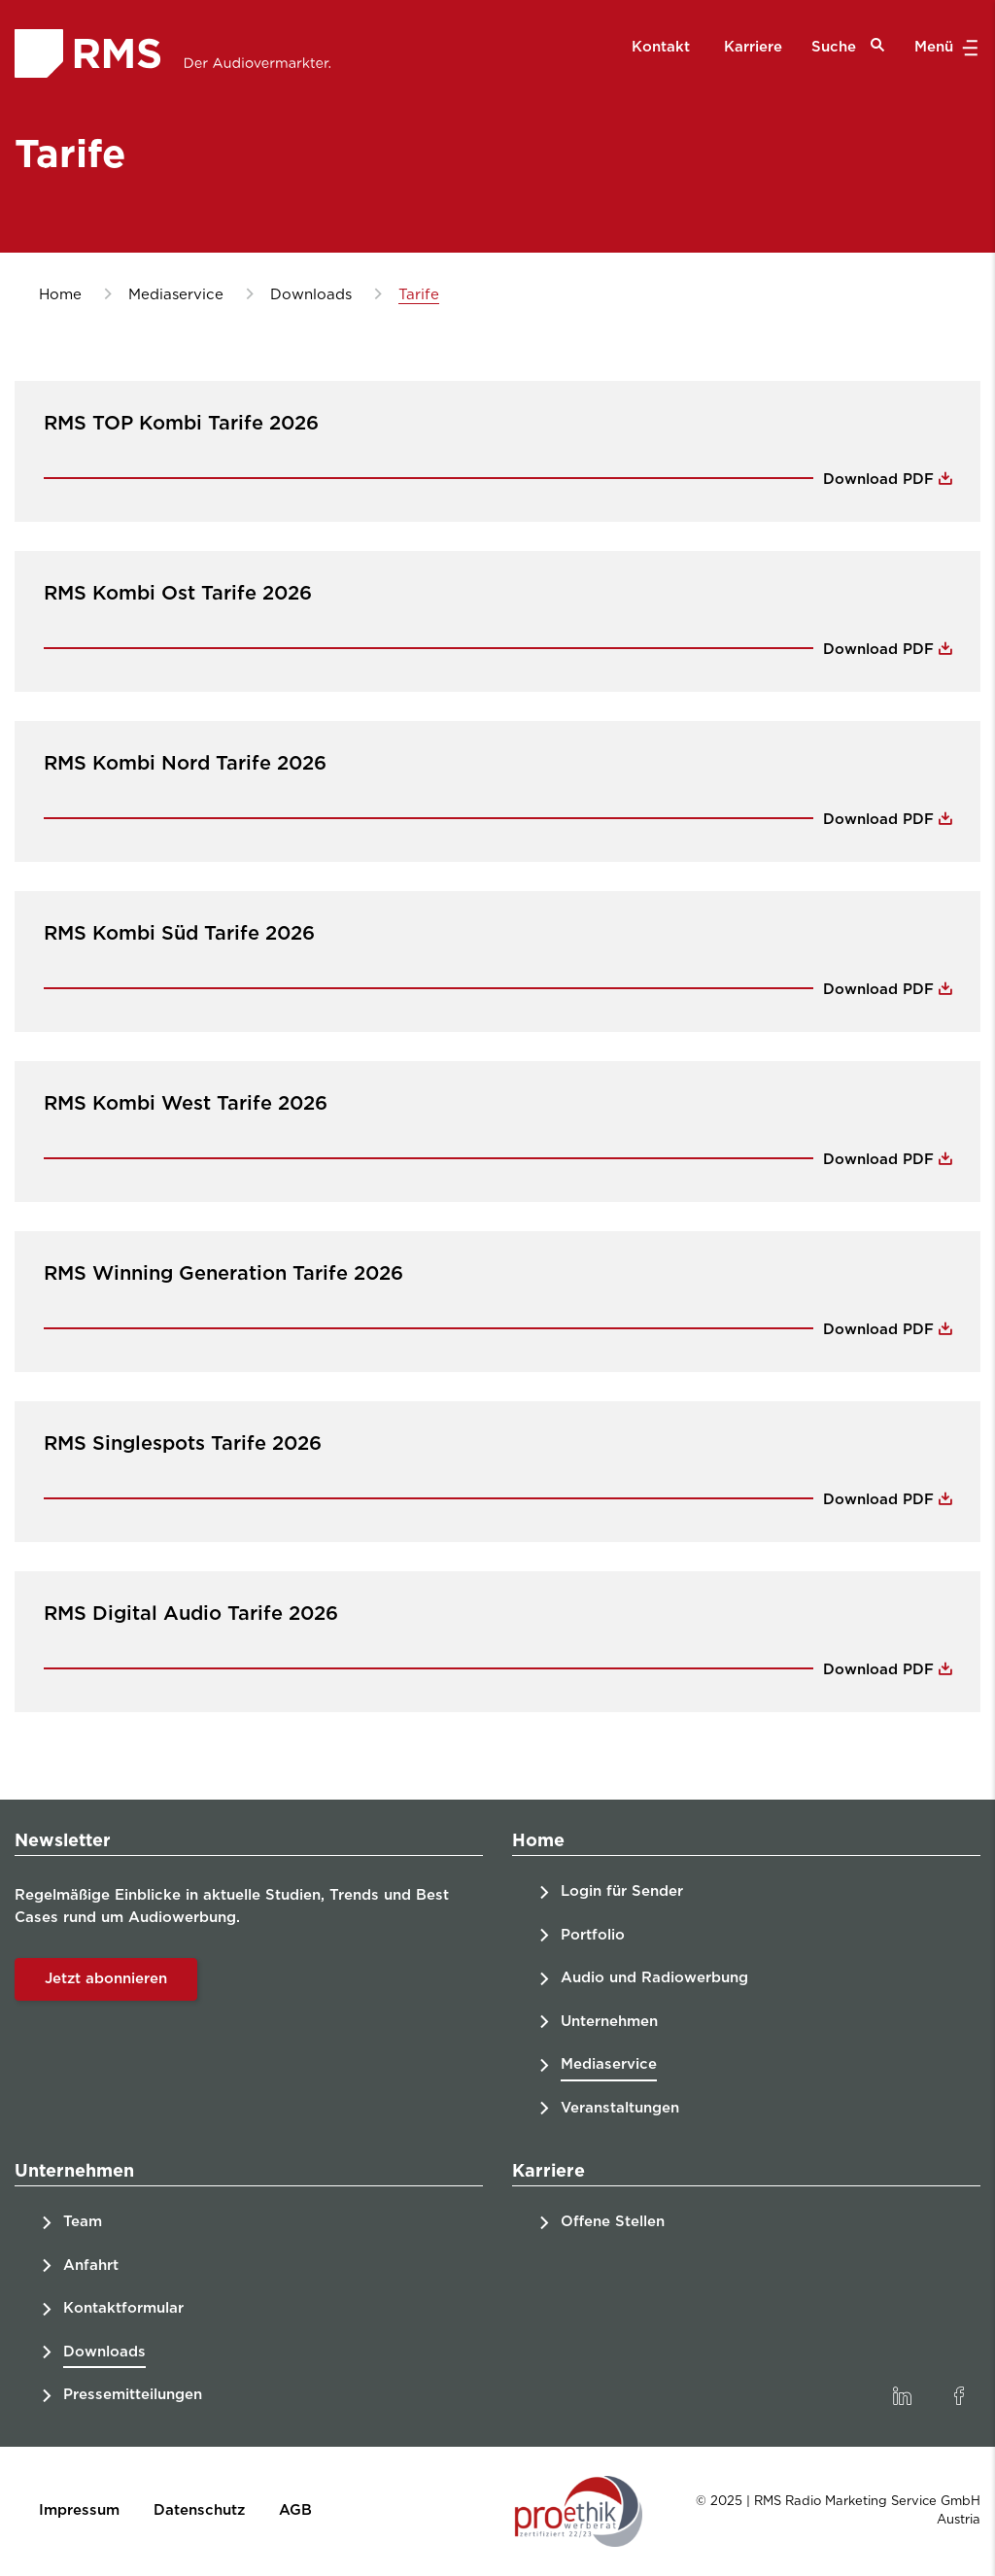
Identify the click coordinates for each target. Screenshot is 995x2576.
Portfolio (593, 1935)
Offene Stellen (613, 2222)
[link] (901, 2396)
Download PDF (881, 479)
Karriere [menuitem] (753, 47)
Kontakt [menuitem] (661, 47)
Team (82, 2222)
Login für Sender (622, 1891)
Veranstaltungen (620, 2108)
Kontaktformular (123, 2308)
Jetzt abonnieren (106, 1979)
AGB (295, 2510)
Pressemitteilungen (132, 2394)
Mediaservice (609, 2064)
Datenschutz (199, 2510)
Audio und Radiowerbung (654, 1978)
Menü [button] (944, 47)
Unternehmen (609, 2021)
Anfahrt (91, 2265)
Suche (848, 46)
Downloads (104, 2352)
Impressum (79, 2510)
